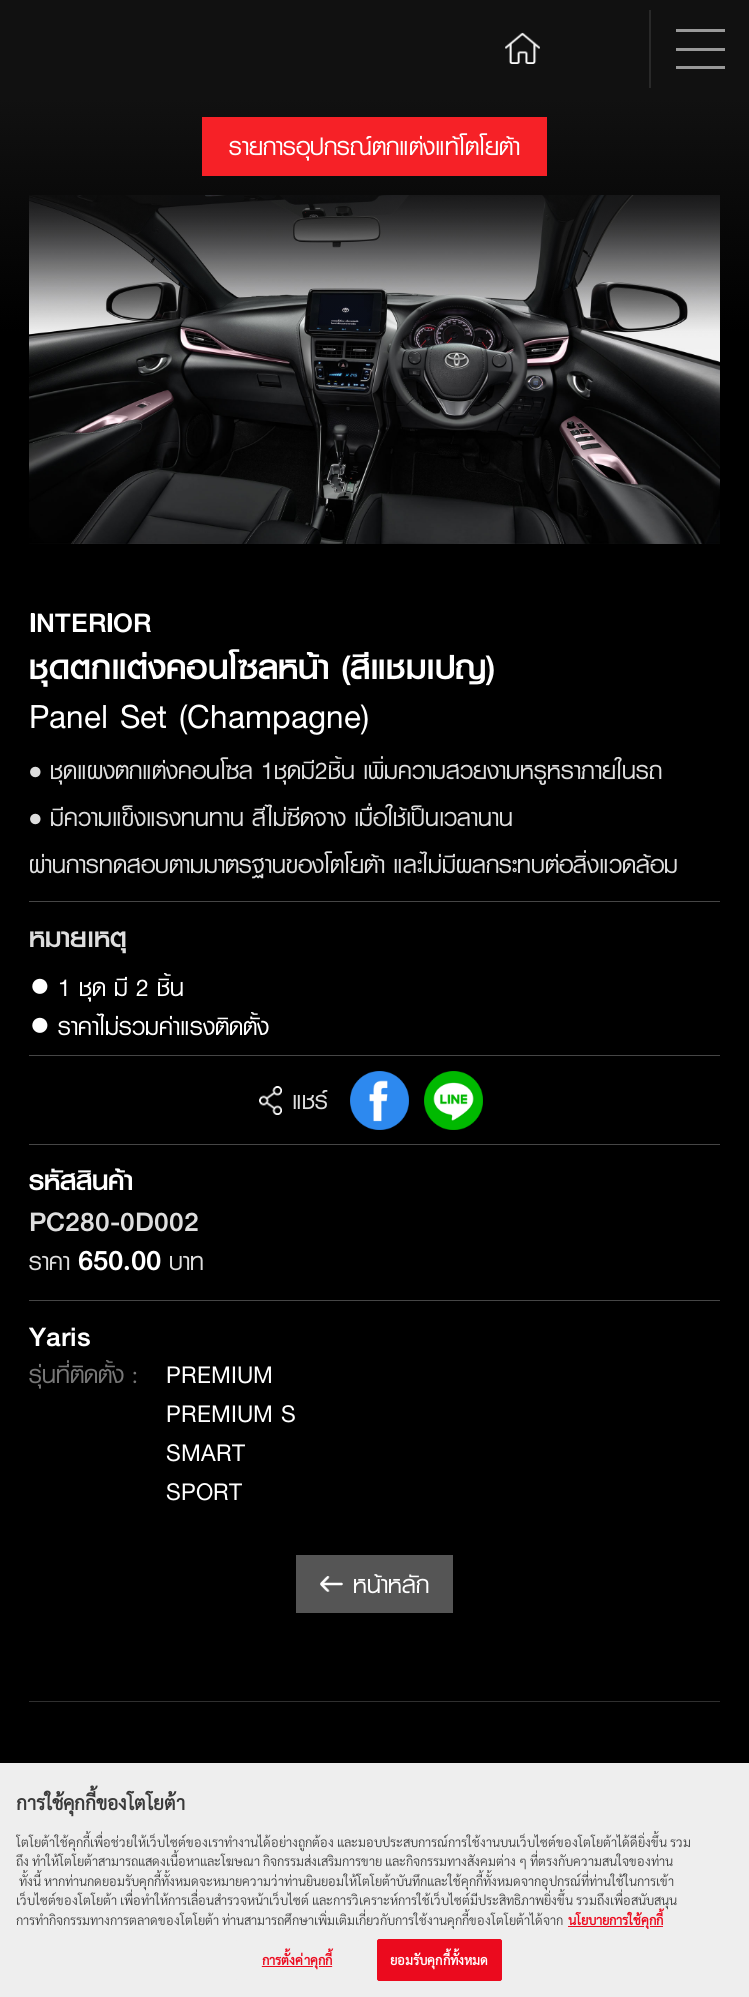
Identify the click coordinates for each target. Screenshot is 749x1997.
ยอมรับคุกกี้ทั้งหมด (439, 1960)
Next (680, 369)
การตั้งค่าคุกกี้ (297, 1960)
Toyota (104, 49)
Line (453, 1100)
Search (601, 49)
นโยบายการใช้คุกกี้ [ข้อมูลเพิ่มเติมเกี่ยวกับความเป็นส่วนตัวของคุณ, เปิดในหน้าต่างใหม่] (615, 1919)
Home (523, 46)
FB (379, 1100)
